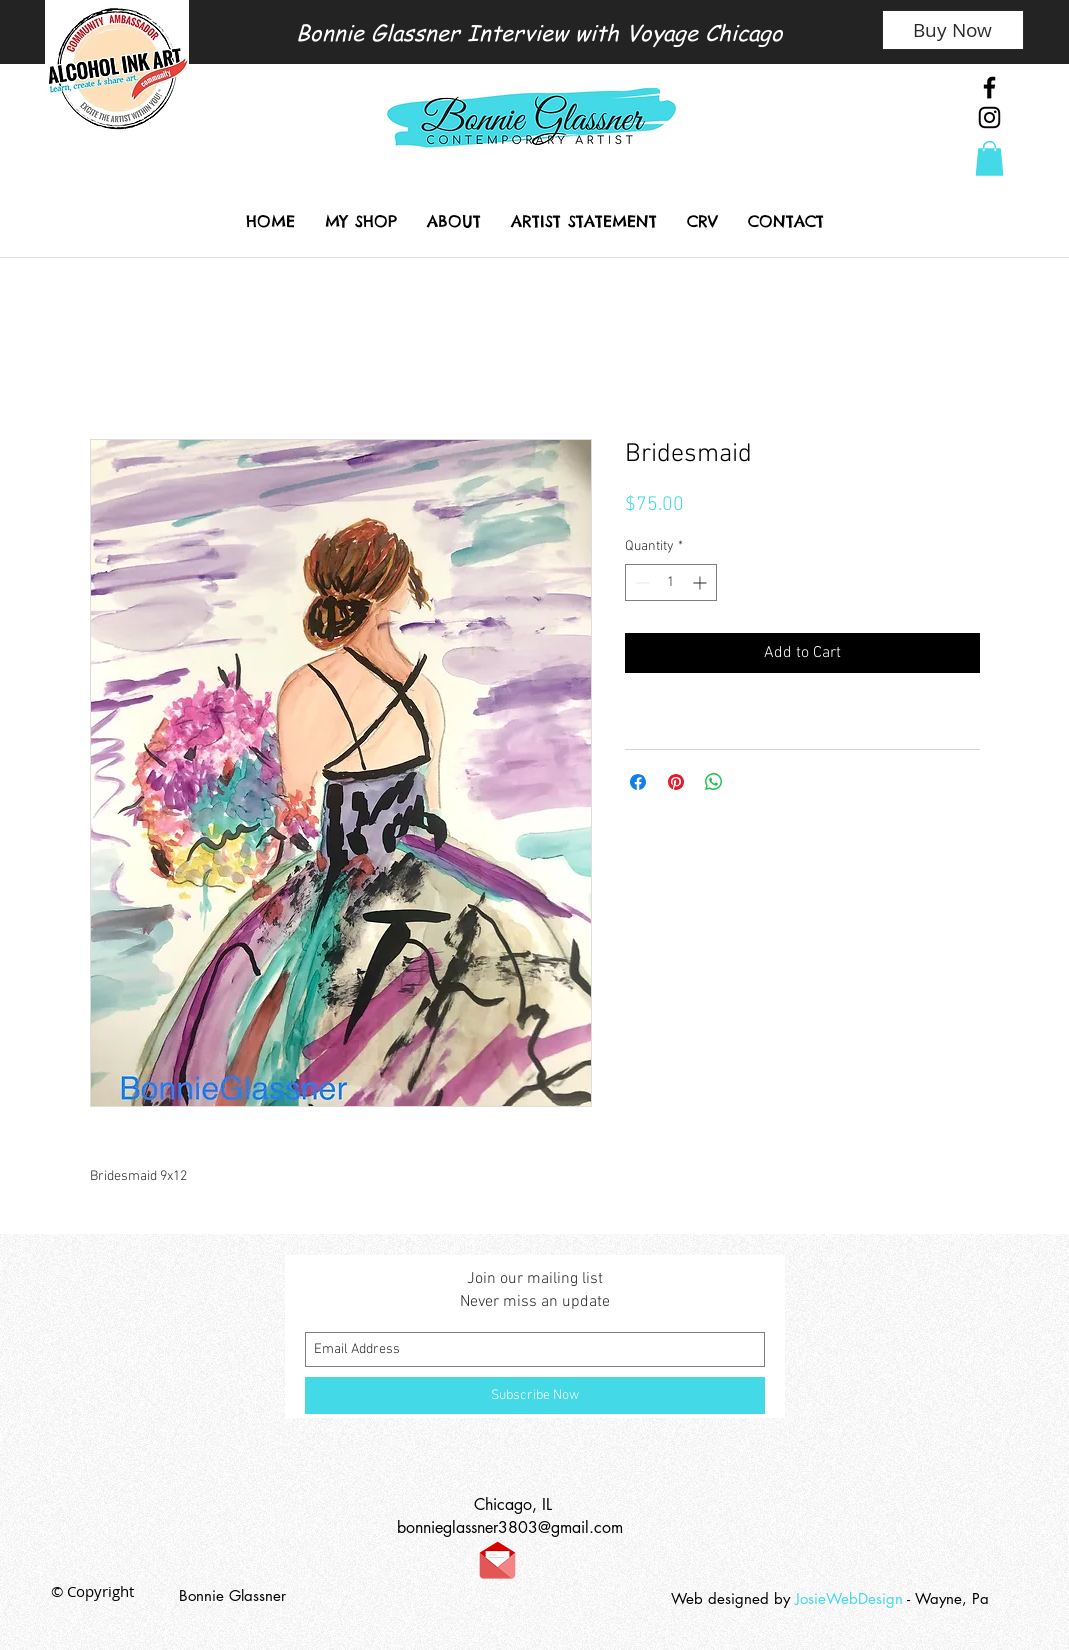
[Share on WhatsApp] (714, 782)
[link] (989, 158)
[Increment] (701, 582)
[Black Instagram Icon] (989, 117)
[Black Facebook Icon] (989, 87)
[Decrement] (640, 582)
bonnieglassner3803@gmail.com (510, 1527)
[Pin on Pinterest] (676, 782)
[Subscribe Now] (535, 1395)
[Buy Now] (953, 30)
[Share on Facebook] (638, 782)
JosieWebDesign (851, 1598)
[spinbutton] (671, 582)
